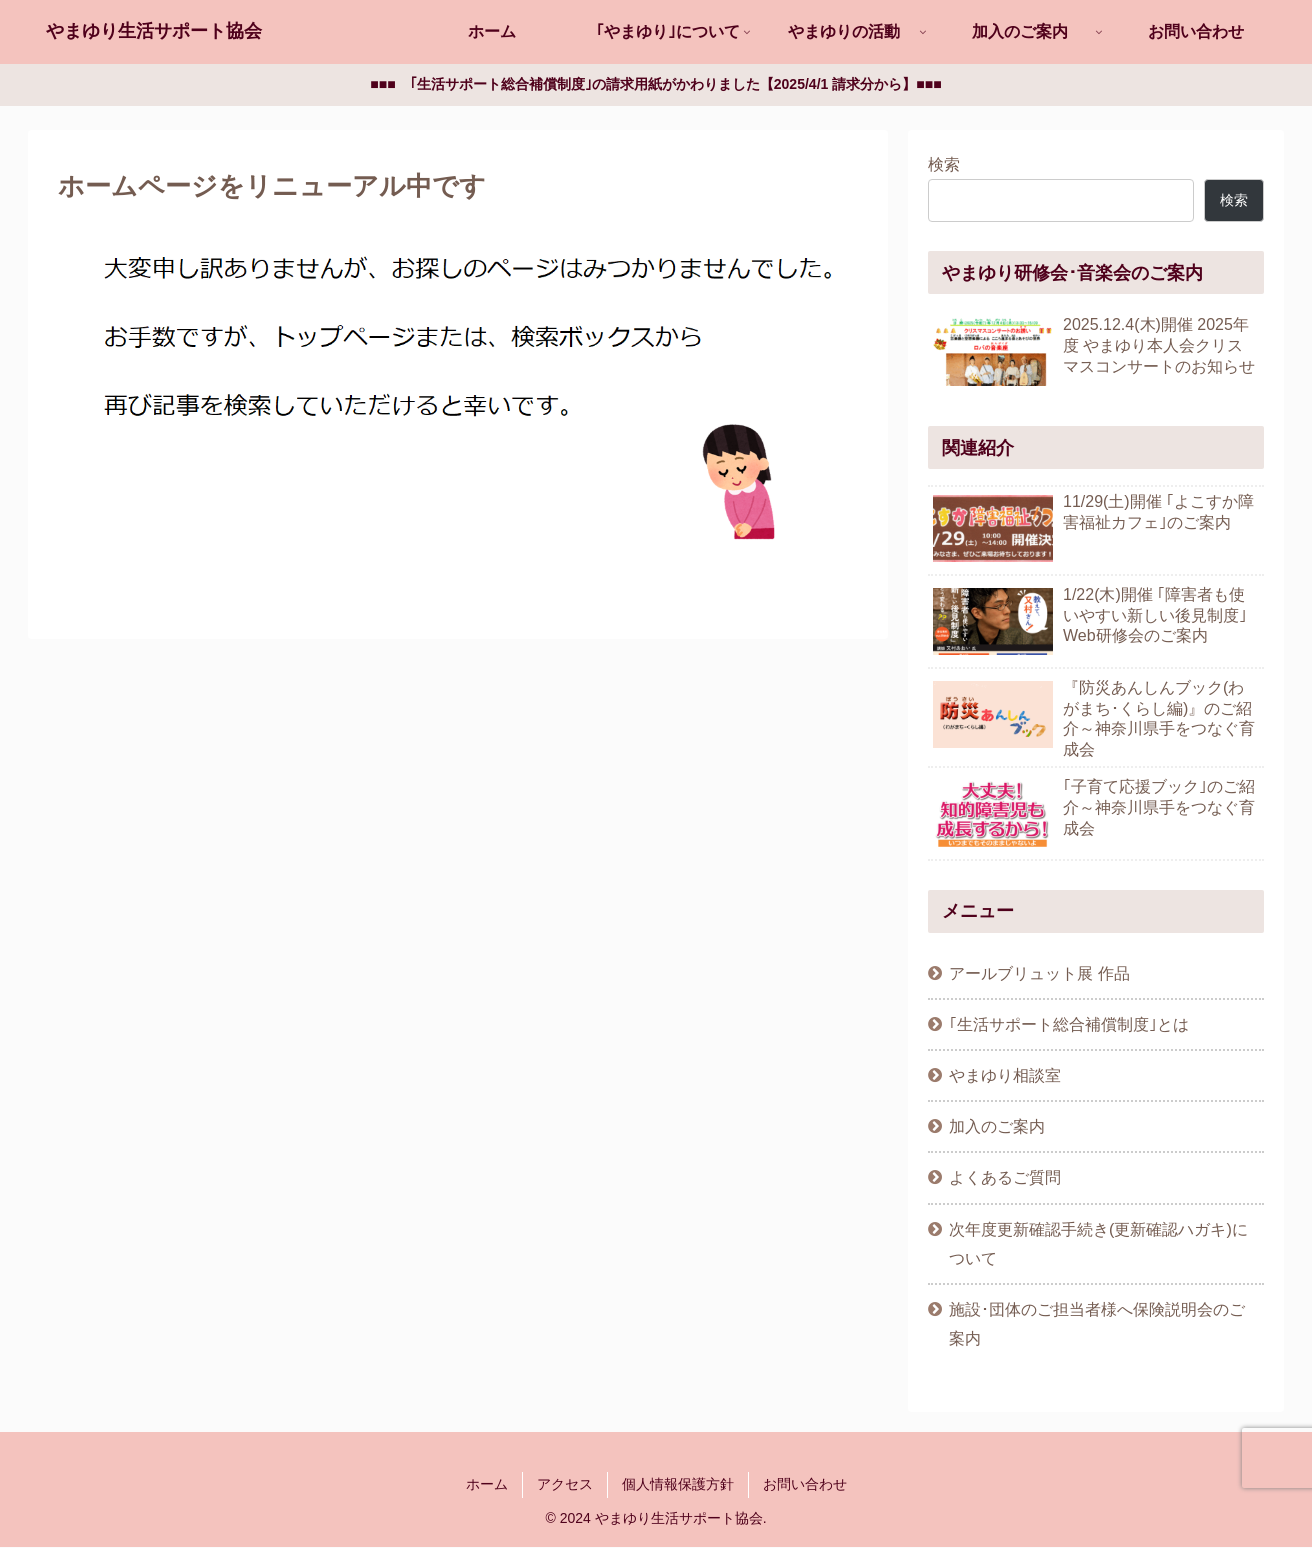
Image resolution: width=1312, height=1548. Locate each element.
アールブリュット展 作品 (1039, 974)
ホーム (487, 1485)
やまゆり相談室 (1005, 1076)
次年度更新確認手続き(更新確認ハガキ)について (1098, 1244)
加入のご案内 (997, 1127)
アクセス (565, 1485)
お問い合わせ (805, 1485)
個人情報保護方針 (678, 1485)
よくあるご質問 (1005, 1178)
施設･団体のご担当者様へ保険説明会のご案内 (1097, 1324)
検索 (944, 165)
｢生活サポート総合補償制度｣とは (1069, 1025)
